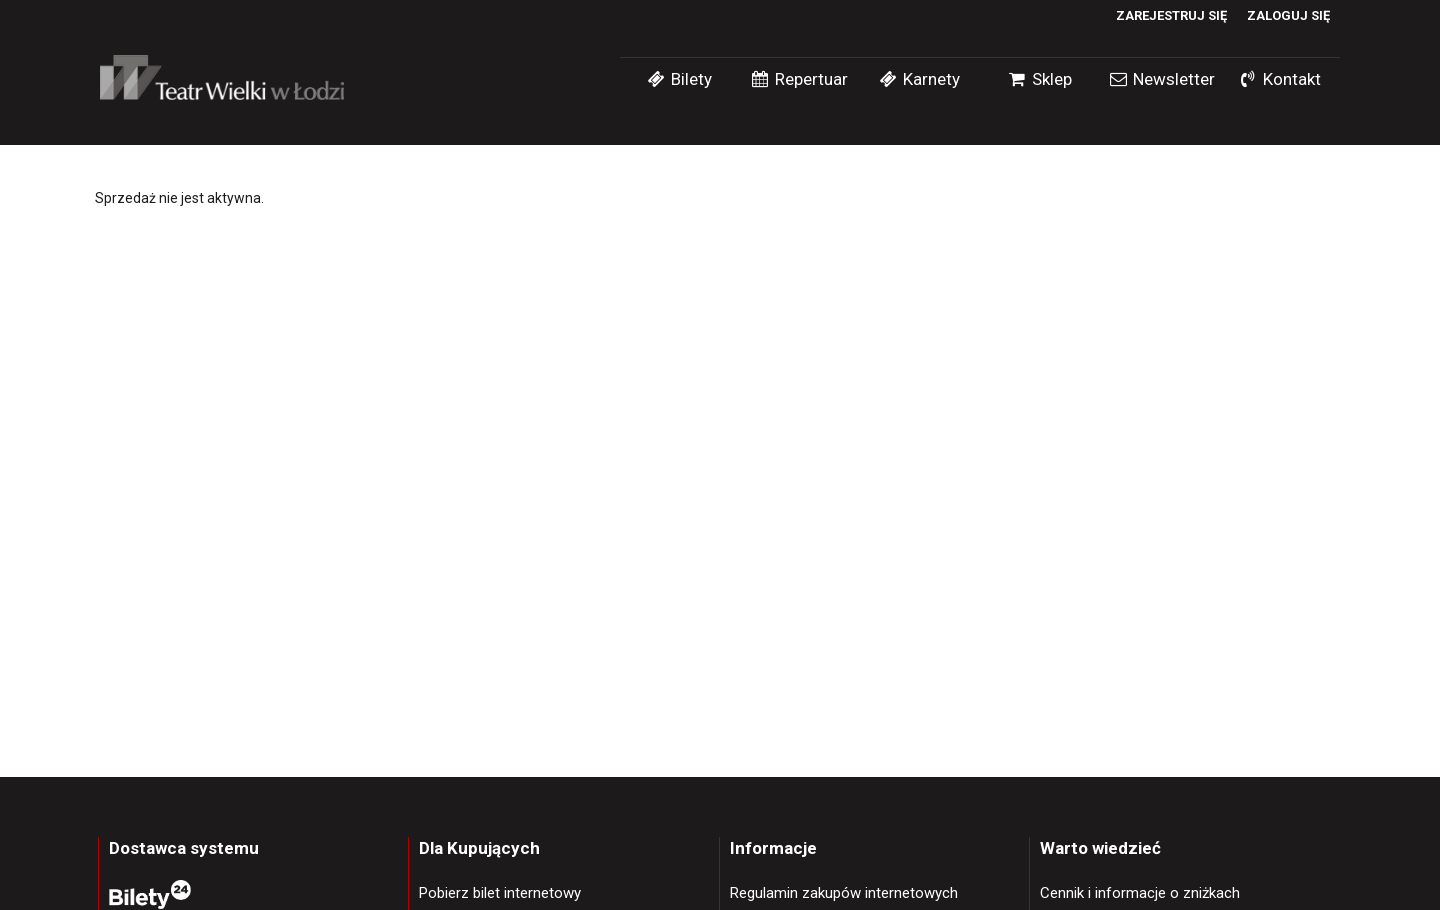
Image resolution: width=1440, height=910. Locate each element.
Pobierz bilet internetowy (500, 893)
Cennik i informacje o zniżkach (1140, 893)
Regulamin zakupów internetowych (844, 893)
